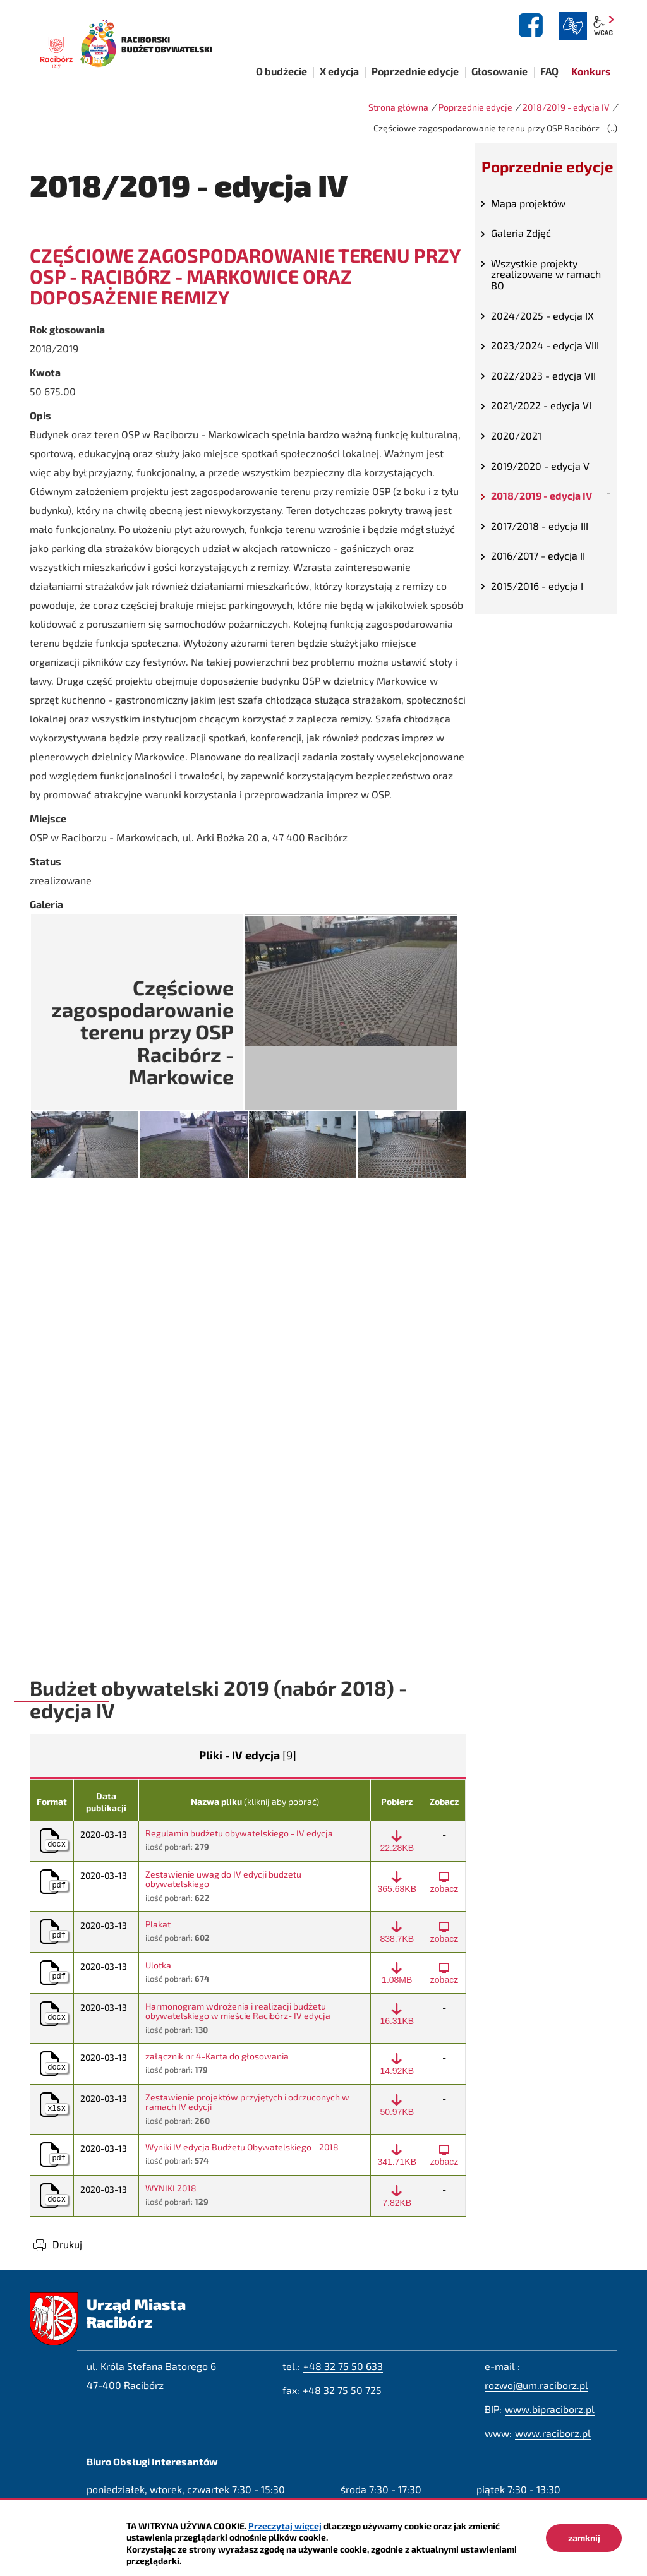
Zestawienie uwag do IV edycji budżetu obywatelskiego (223, 1879)
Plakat (158, 1924)
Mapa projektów (528, 203)
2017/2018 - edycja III (539, 526)
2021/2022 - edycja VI (541, 405)
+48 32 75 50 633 (343, 2366)
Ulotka (158, 1965)
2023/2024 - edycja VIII (545, 345)
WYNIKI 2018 (171, 2188)
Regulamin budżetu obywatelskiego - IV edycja (239, 1833)
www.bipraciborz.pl (550, 2409)
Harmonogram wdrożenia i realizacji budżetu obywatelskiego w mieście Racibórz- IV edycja (237, 2011)
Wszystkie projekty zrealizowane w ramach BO (546, 274)
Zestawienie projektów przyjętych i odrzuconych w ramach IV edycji (247, 2102)
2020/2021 (516, 435)
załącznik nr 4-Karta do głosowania (217, 2056)
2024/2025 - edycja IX (542, 315)
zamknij (584, 2537)
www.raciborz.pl (553, 2433)
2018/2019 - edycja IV (566, 107)
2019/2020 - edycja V (540, 466)
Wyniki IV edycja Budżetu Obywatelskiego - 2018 (242, 2147)
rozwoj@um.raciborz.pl (536, 2385)
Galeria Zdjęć (521, 233)
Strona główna (398, 107)
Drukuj (67, 2244)
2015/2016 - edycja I (537, 586)
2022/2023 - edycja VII (543, 375)
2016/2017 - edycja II (538, 555)
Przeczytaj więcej (285, 2525)
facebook (533, 25)
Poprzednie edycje (475, 107)
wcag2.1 (603, 26)
